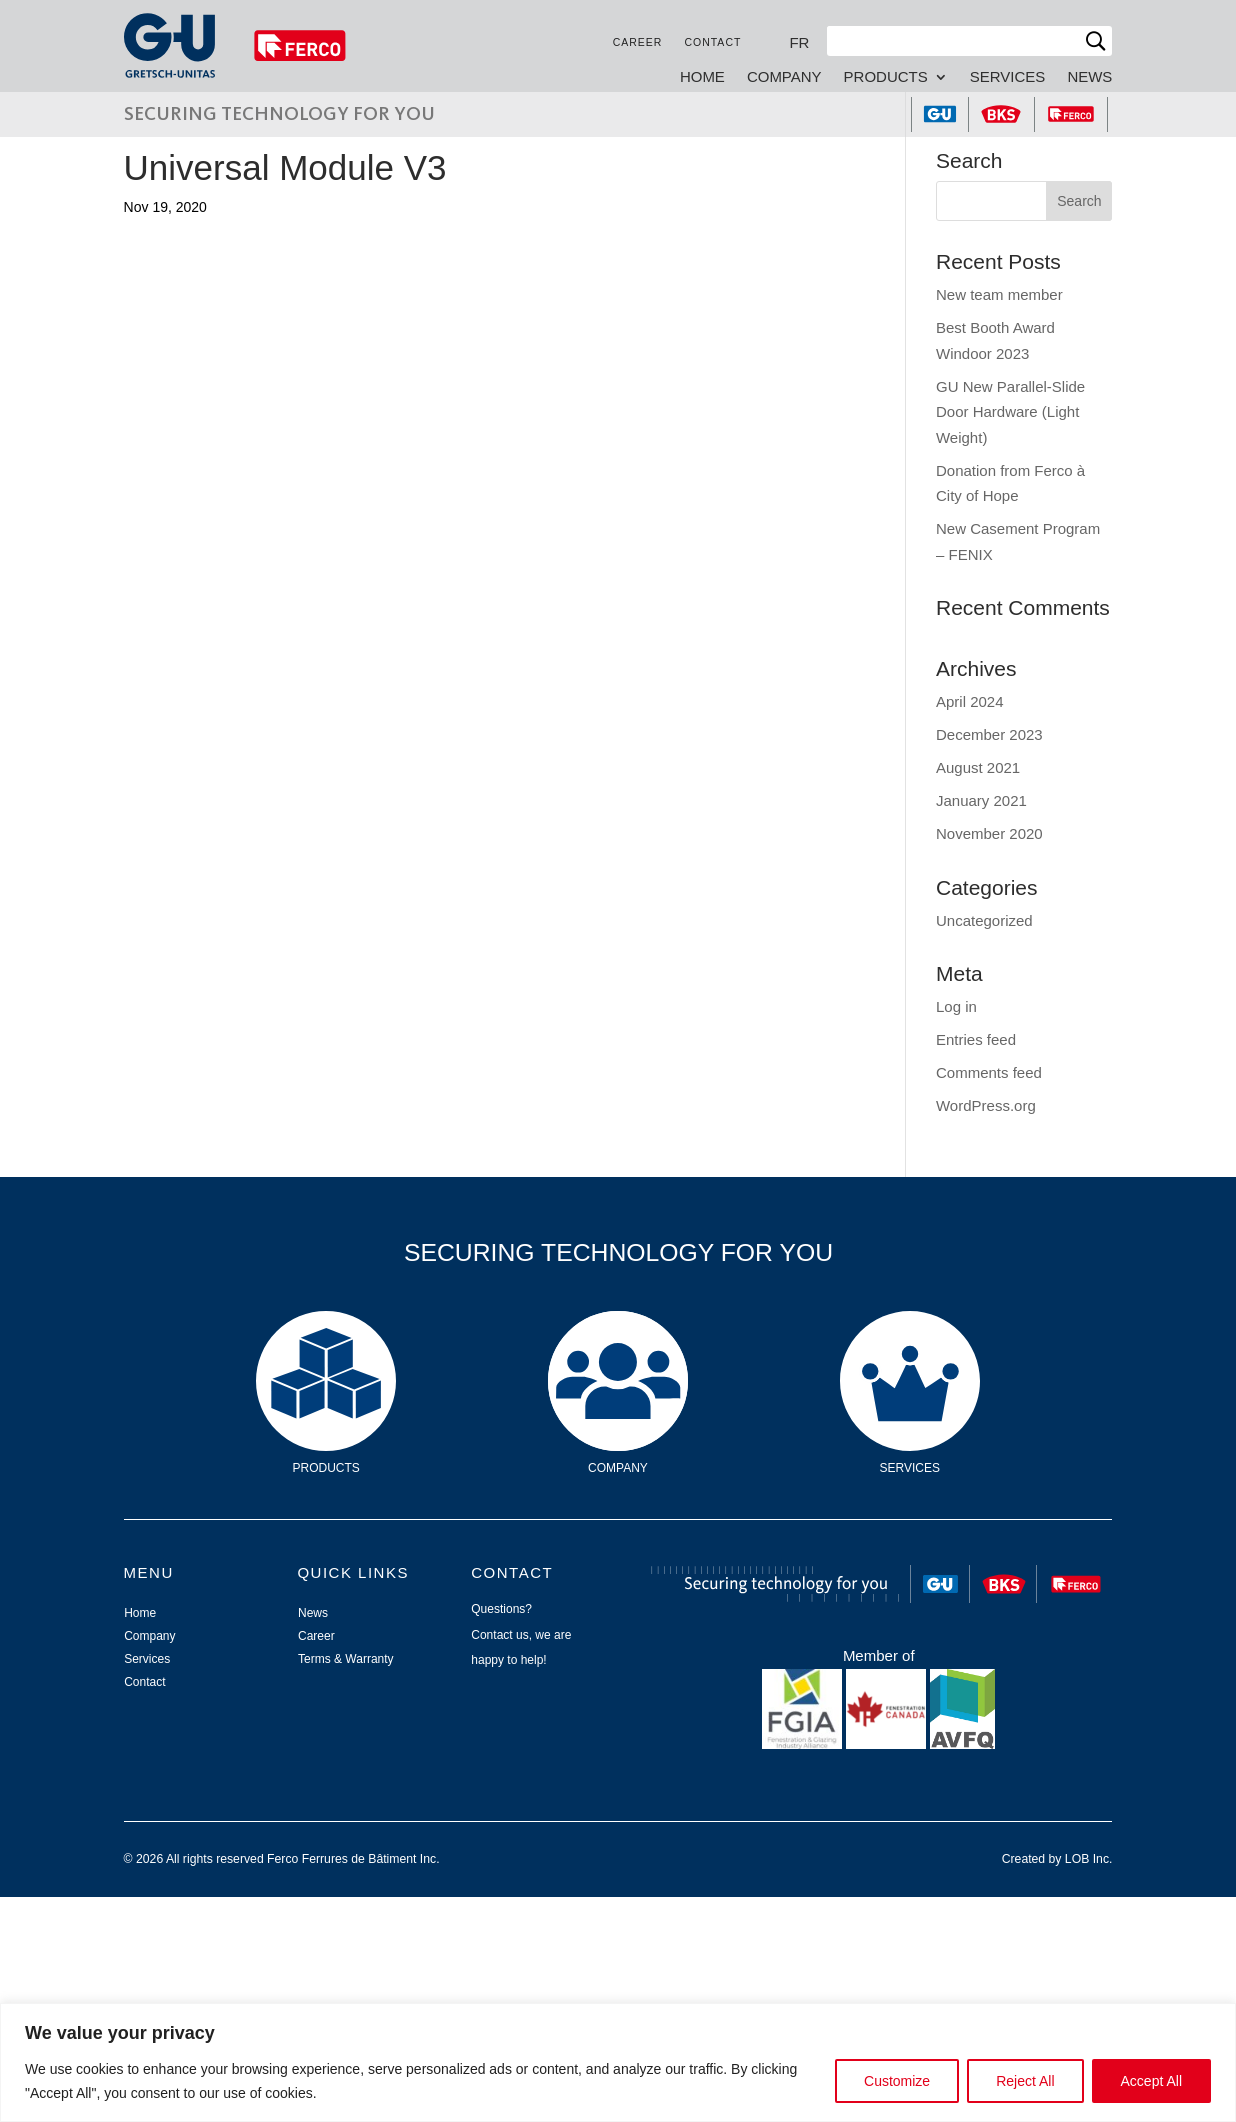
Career (638, 42)
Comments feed (989, 1072)
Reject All (1025, 2081)
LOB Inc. (1089, 1859)
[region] (618, 2062)
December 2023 (989, 734)
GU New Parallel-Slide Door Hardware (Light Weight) (1010, 412)
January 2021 (981, 800)
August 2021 (978, 767)
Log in (956, 1006)
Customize (897, 2081)
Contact (712, 42)
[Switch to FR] (799, 42)
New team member (999, 294)
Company (784, 77)
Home (702, 77)
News (1089, 77)
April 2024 (970, 701)
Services (1008, 77)
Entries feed (976, 1039)
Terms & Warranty (346, 1659)
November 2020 (989, 833)
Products (886, 77)
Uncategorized (984, 920)
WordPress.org (986, 1105)
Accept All (1151, 2081)
